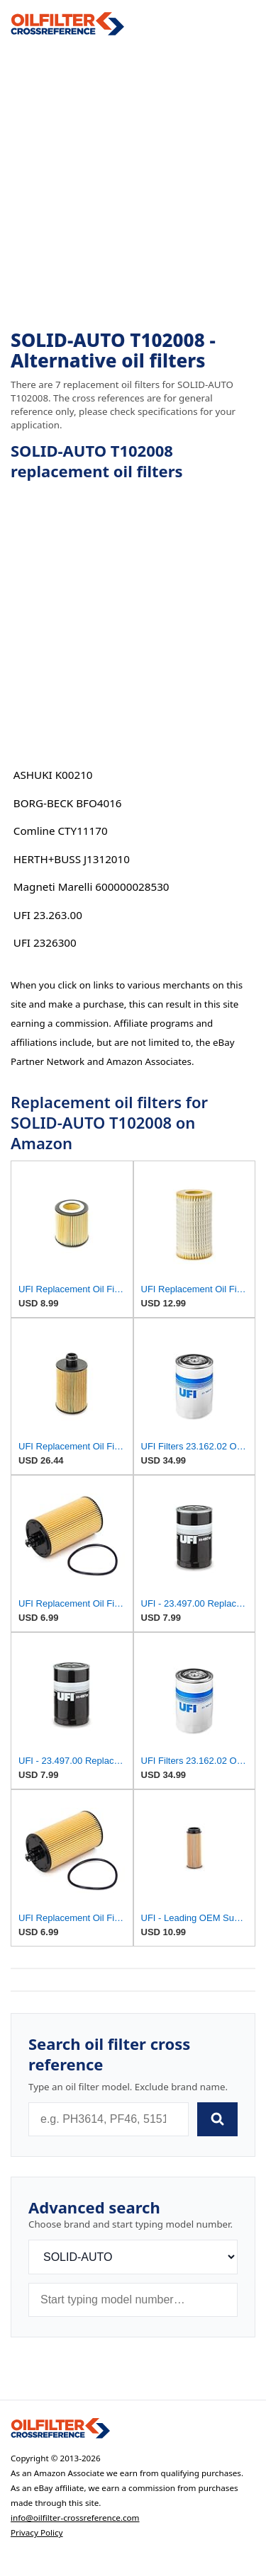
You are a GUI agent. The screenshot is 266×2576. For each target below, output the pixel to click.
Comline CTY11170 (60, 830)
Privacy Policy (37, 2532)
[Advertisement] (133, 183)
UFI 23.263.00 (47, 915)
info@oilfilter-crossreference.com (75, 2517)
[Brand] (133, 2257)
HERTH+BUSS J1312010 (71, 859)
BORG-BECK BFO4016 (67, 803)
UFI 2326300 (45, 942)
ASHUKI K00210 (53, 775)
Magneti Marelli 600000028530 (91, 886)
